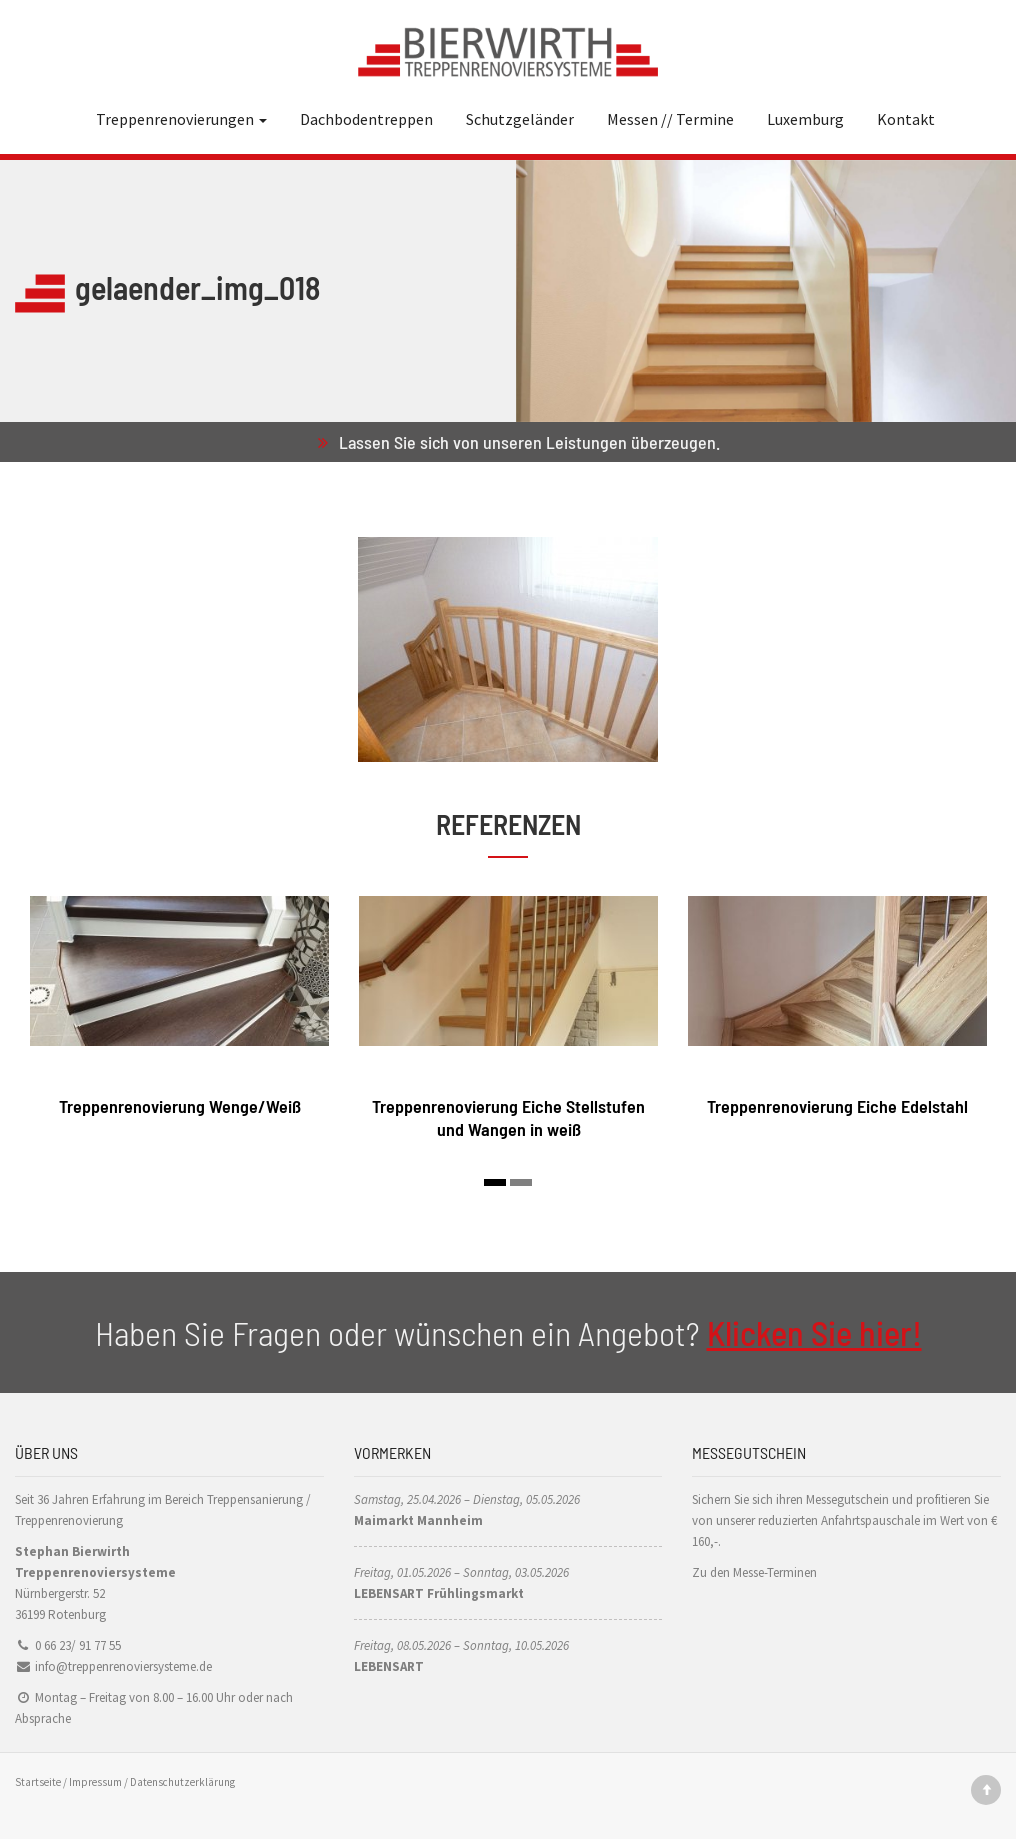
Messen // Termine (670, 119)
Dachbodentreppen (366, 119)
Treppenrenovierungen (181, 119)
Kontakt (906, 119)
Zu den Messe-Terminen (754, 1572)
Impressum (95, 1782)
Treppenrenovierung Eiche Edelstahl (837, 1106)
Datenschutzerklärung (182, 1782)
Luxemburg (805, 119)
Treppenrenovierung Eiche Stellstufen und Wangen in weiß (508, 1117)
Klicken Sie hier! (814, 1332)
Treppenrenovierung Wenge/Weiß (180, 1106)
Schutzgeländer (520, 119)
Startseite (38, 1782)
